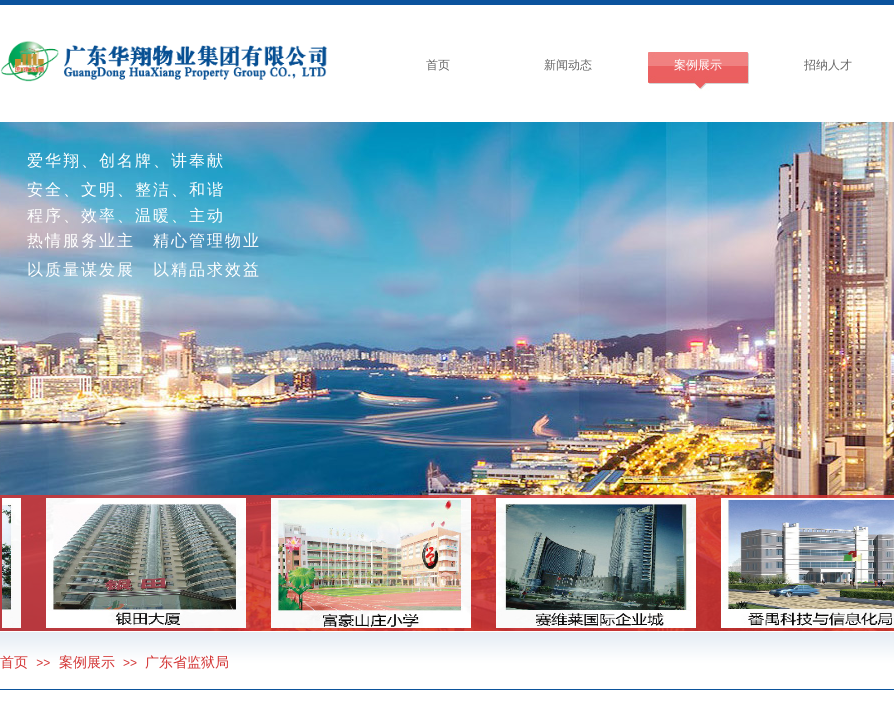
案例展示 (698, 65)
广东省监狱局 (187, 662)
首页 (438, 65)
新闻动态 (568, 65)
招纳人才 (828, 65)
